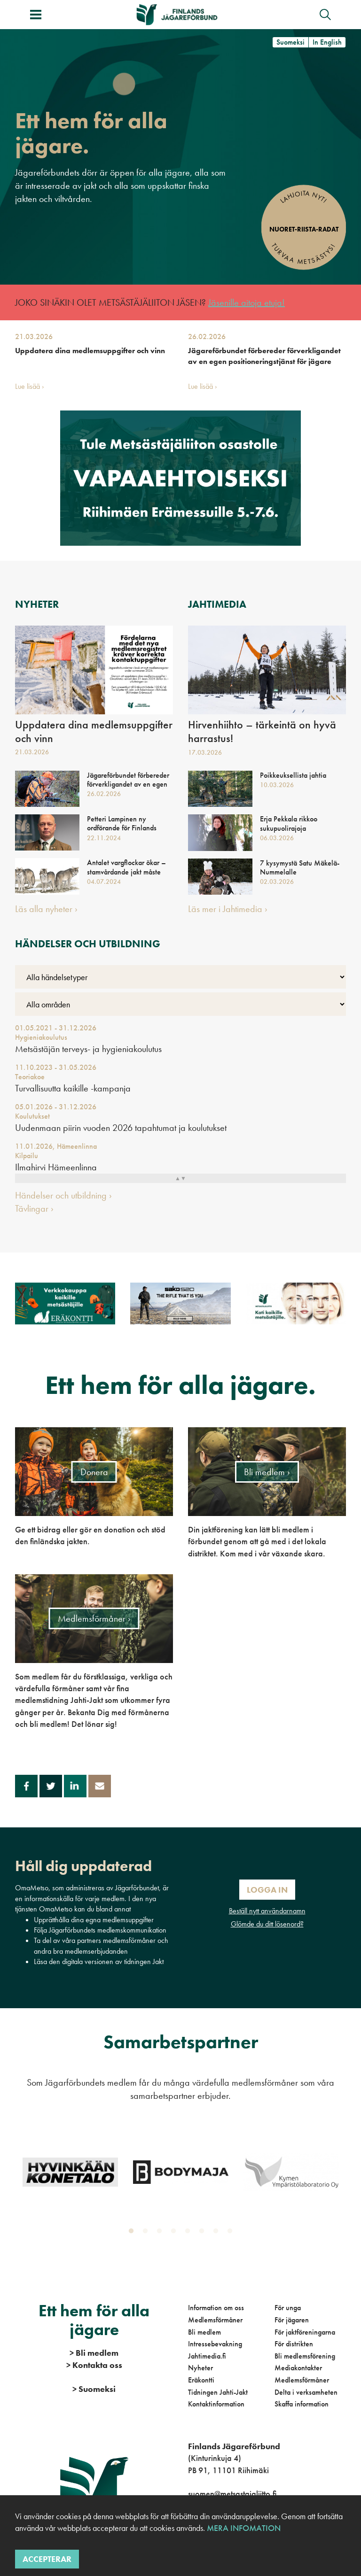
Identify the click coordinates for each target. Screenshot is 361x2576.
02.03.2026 (277, 881)
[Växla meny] (35, 14)
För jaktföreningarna (305, 2332)
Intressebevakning (215, 2344)
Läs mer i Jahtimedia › (227, 909)
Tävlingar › (34, 1208)
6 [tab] (203, 2233)
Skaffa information (302, 2404)
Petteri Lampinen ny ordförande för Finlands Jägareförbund (122, 828)
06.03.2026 (277, 838)
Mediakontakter (298, 2368)
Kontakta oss (94, 2364)
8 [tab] (231, 2233)
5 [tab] (189, 2233)
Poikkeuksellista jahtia (293, 775)
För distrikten (294, 2344)
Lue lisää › (29, 386)
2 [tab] (147, 2233)
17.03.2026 (205, 752)
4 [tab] (175, 2233)
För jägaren (292, 2320)
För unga (288, 2308)
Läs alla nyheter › (46, 909)
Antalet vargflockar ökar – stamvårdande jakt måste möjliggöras (126, 871)
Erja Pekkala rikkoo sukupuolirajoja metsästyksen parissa (291, 828)
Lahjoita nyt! (303, 197)
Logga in (267, 1889)
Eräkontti (201, 2380)
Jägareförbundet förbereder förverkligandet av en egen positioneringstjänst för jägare (264, 356)
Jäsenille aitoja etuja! (246, 302)
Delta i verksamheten (306, 2392)
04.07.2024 (104, 881)
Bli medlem (204, 2332)
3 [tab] (161, 2233)
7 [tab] (217, 2233)
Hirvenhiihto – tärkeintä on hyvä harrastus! (262, 731)
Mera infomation (243, 2527)
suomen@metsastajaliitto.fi (232, 2493)
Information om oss (216, 2308)
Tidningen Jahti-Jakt (218, 2392)
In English (327, 42)
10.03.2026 (277, 784)
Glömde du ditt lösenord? (267, 1924)
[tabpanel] (70, 2172)
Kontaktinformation (216, 2404)
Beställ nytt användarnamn (267, 1911)
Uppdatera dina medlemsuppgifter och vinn (90, 351)
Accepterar (47, 2558)
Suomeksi (290, 42)
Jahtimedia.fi (207, 2356)
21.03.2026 (34, 336)
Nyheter (200, 2368)
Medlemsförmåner (215, 2320)
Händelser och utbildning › (63, 1195)
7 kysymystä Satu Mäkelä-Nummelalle (299, 867)
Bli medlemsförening (305, 2356)
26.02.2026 (207, 336)
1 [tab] (133, 2233)
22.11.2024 (104, 838)
